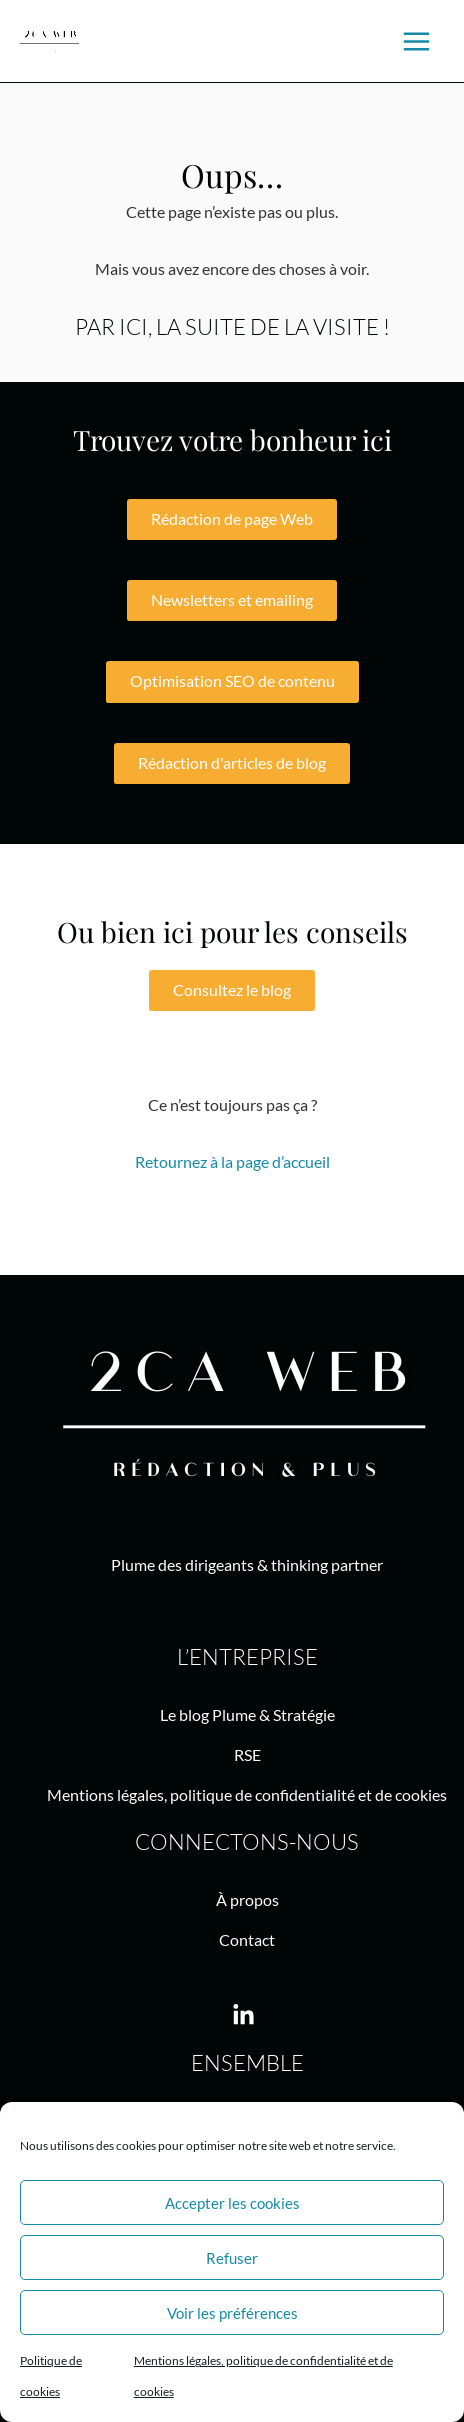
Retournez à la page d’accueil (232, 1161)
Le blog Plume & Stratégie (247, 1714)
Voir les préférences (232, 2313)
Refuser (232, 2258)
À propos (247, 1899)
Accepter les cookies (232, 2203)
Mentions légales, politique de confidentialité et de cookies (247, 1794)
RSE (247, 1754)
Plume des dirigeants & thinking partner (247, 1564)
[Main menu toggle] (416, 41)
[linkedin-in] (247, 2015)
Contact (247, 1939)
